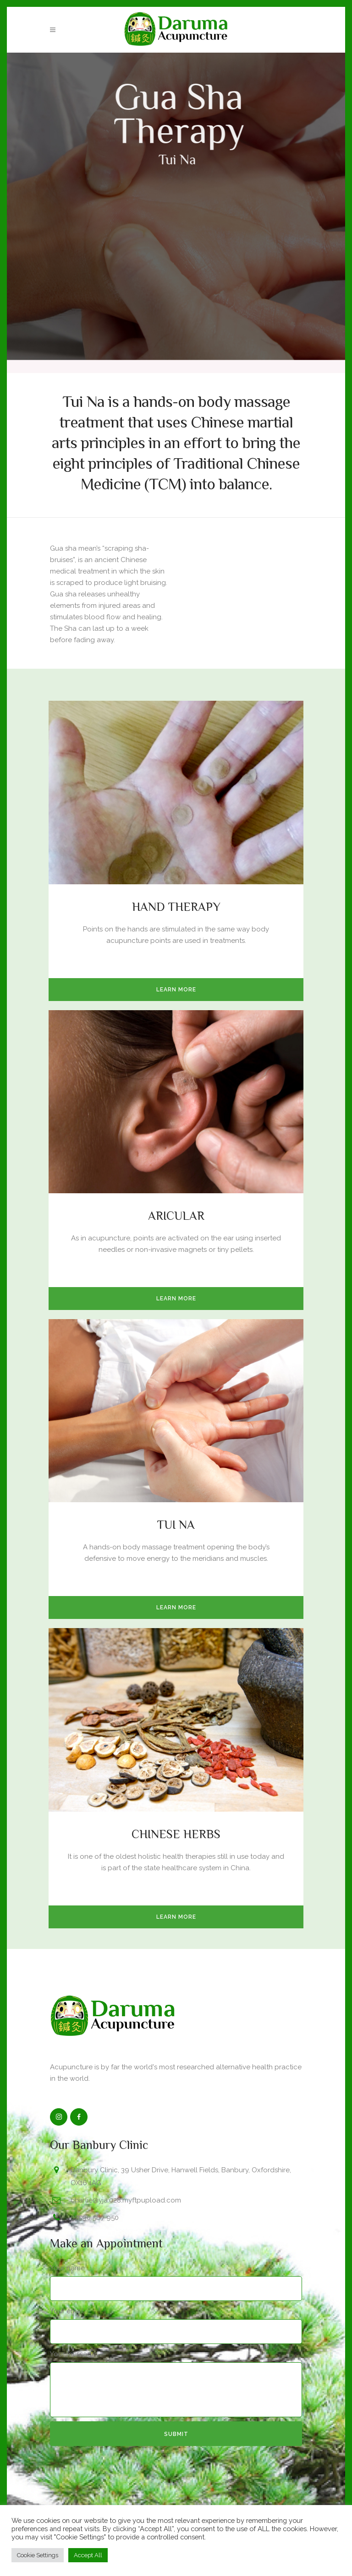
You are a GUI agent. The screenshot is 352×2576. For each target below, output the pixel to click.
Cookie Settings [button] (37, 2555)
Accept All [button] (88, 2555)
